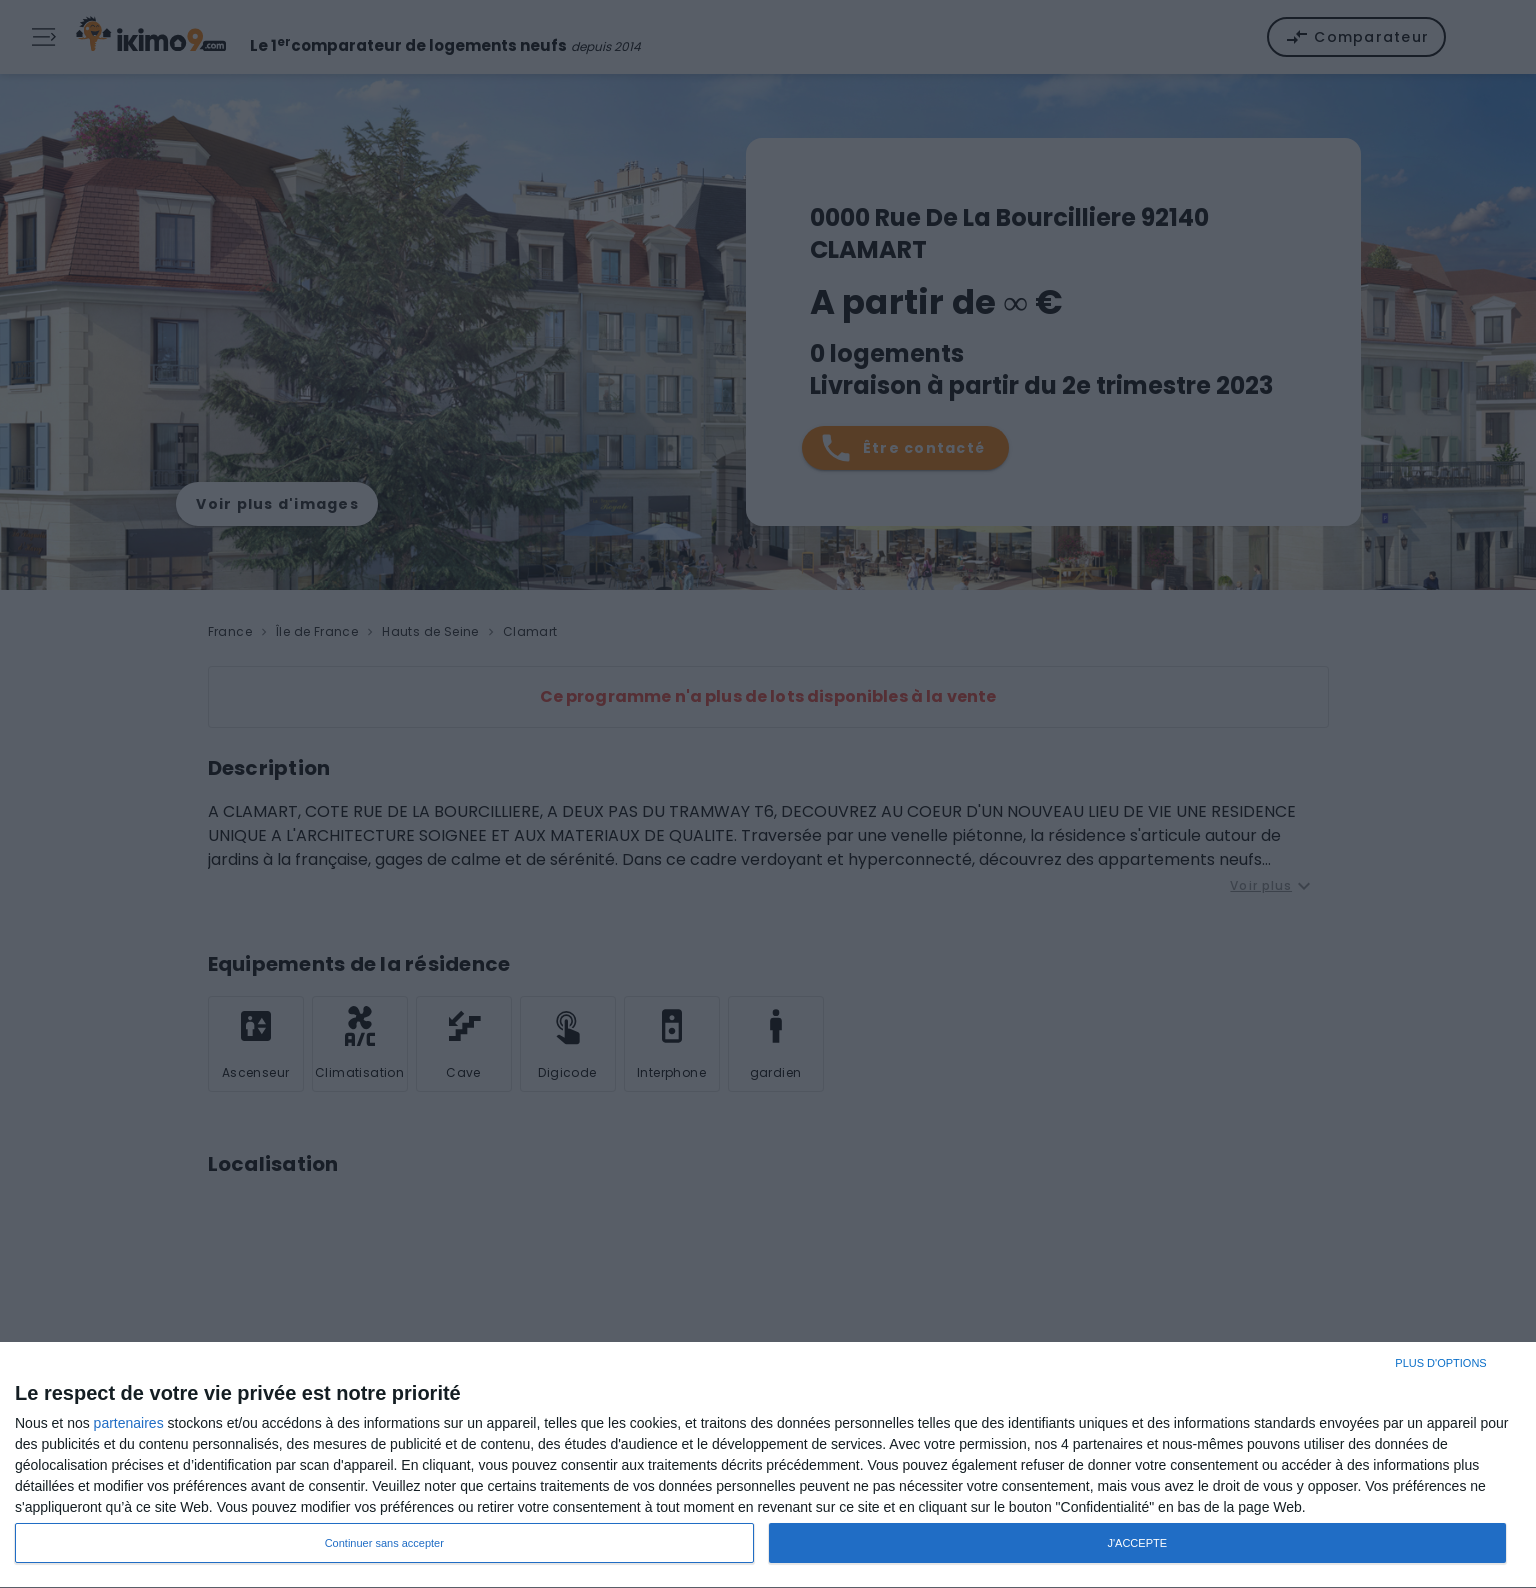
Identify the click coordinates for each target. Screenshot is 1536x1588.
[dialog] (768, 1465)
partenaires (129, 1423)
